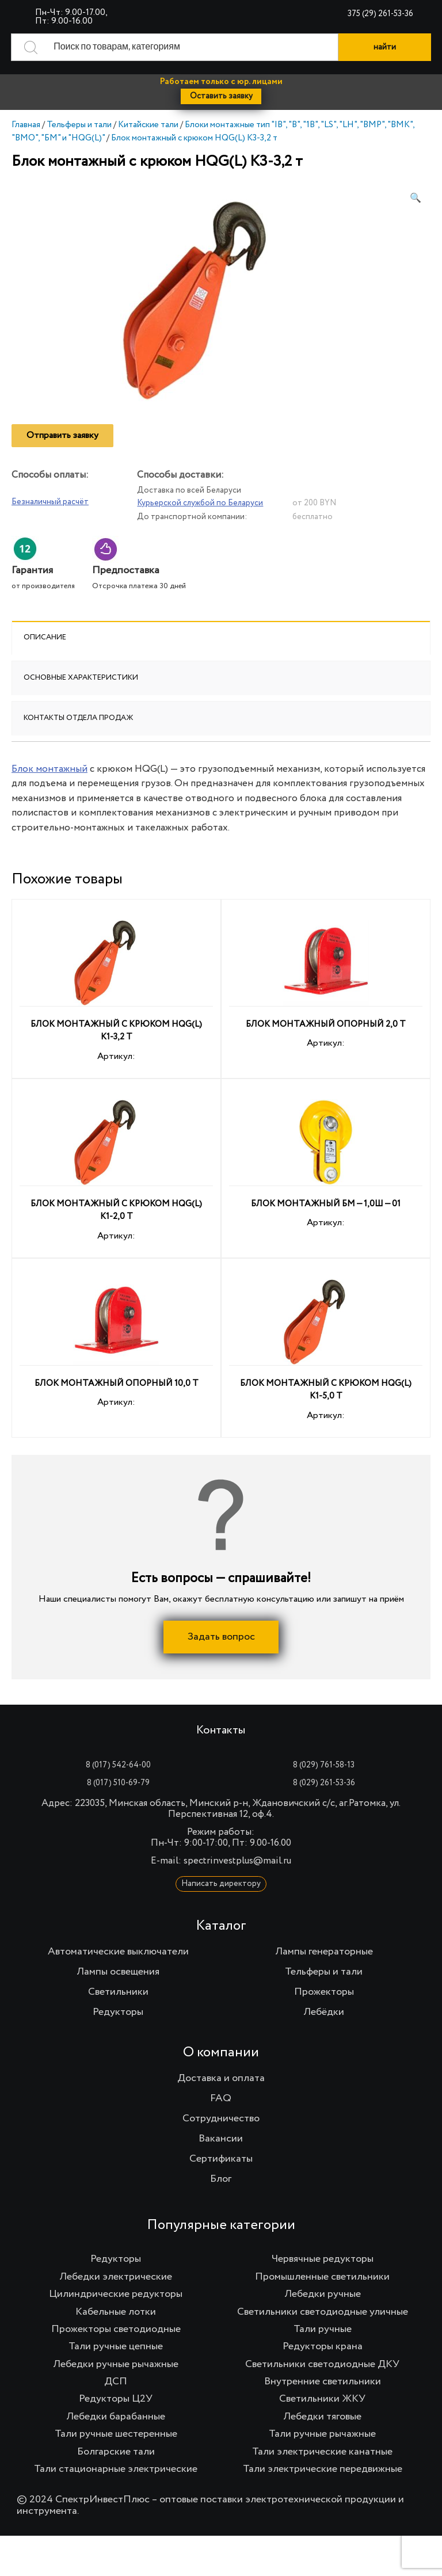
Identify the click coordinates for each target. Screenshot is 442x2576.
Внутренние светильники (322, 2381)
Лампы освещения (118, 1972)
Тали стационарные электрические (115, 2469)
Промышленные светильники (322, 2277)
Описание (45, 637)
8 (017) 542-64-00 (118, 1765)
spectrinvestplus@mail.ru (237, 1861)
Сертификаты (221, 2159)
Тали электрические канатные (322, 2451)
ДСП (115, 2381)
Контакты (220, 1730)
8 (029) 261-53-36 (324, 1783)
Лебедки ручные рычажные (115, 2364)
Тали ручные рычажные (322, 2434)
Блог (220, 2179)
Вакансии (221, 2138)
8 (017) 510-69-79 (118, 1783)
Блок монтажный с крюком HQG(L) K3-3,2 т (194, 138)
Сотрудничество (221, 2118)
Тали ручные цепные (115, 2346)
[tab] (221, 637)
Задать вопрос (221, 1637)
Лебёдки (323, 2012)
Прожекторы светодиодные (116, 2329)
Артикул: (116, 990)
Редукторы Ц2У (116, 2399)
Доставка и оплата (221, 2078)
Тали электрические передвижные (322, 2469)
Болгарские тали (116, 2451)
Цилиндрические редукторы (115, 2294)
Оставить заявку (221, 96)
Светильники (118, 1992)
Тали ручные (323, 2329)
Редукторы (118, 2012)
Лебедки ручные (322, 2294)
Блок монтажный (49, 769)
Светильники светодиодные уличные (322, 2311)
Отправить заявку (62, 435)
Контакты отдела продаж (79, 718)
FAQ (220, 2098)
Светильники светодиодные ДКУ (322, 2364)
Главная (26, 124)
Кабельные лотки (115, 2311)
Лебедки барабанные (115, 2416)
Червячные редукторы (323, 2259)
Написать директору (221, 1884)
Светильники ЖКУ (322, 2399)
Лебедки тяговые (322, 2416)
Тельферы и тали (79, 124)
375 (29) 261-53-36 (380, 14)
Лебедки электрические (115, 2277)
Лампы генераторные (324, 1951)
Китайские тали (148, 124)
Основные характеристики (81, 677)
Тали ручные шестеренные (116, 2434)
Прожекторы (324, 1992)
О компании (221, 2052)
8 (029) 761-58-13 (324, 1765)
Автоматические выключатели (118, 1951)
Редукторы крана (323, 2346)
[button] (415, 198)
